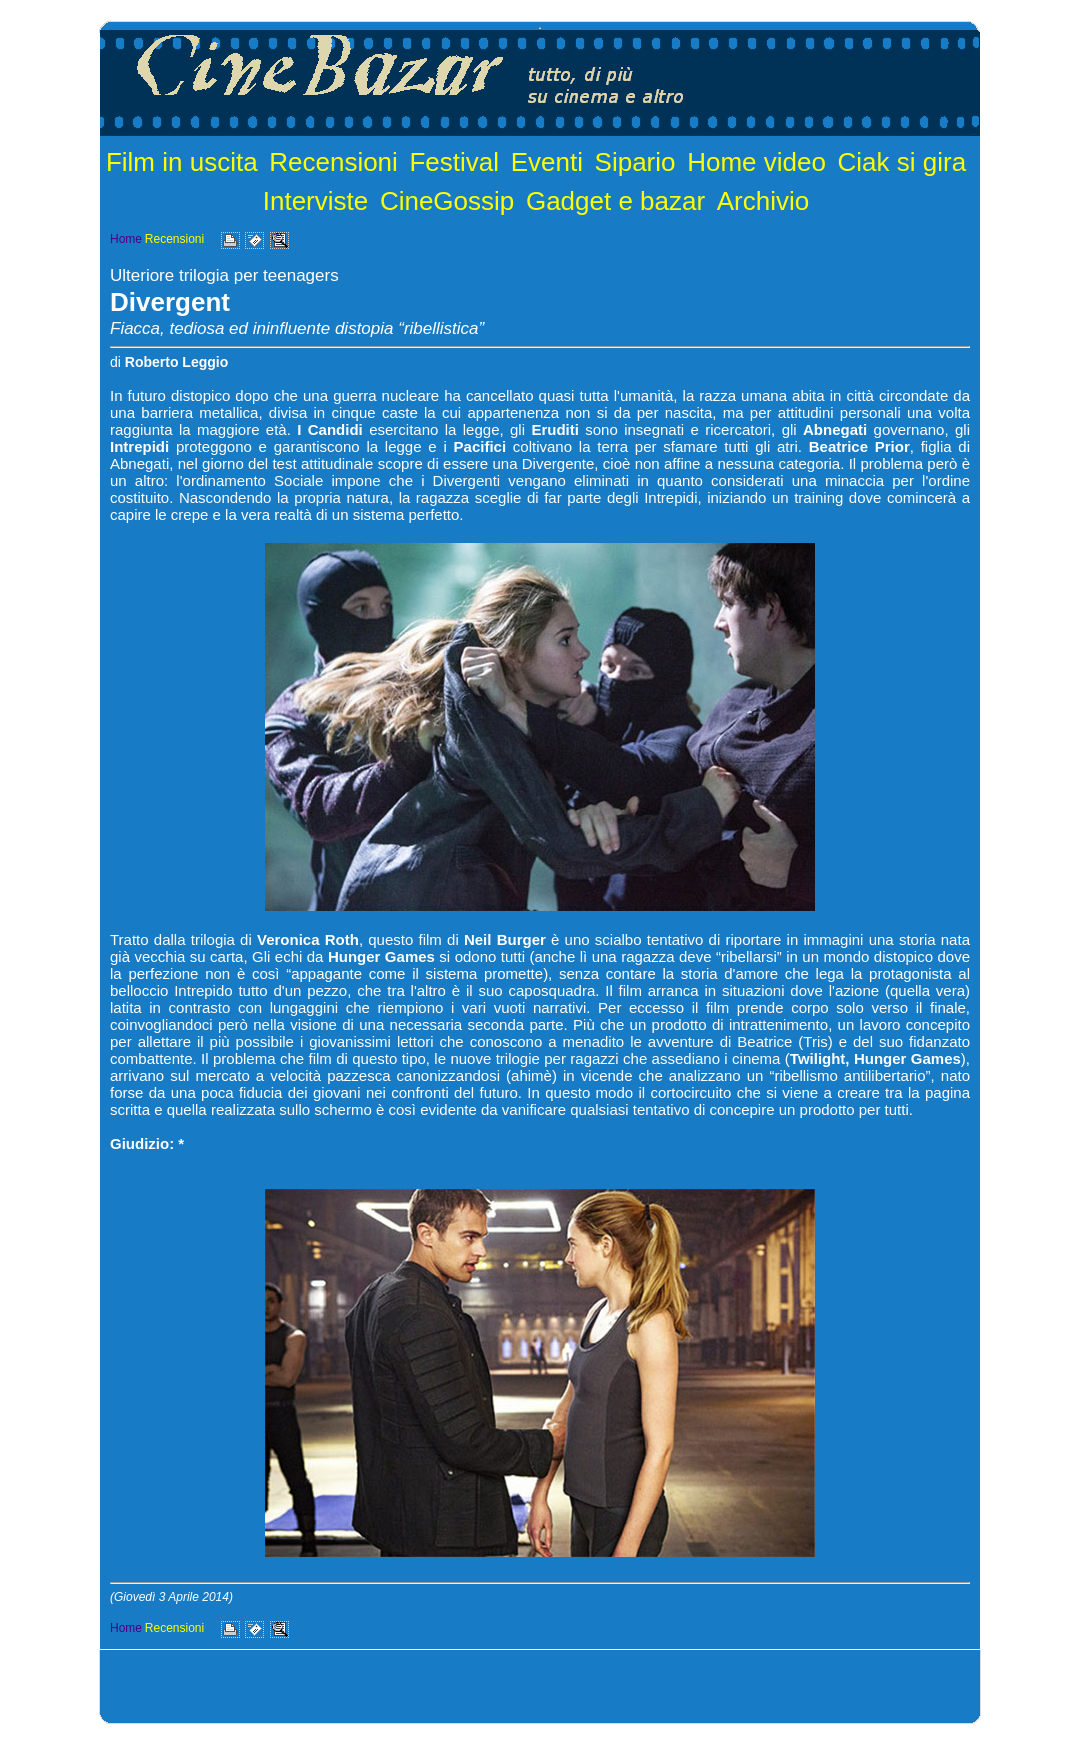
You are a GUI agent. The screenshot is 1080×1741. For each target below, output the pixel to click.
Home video (756, 162)
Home (126, 239)
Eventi (547, 162)
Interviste (316, 201)
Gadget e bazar (615, 201)
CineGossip (447, 201)
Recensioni (333, 162)
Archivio (763, 201)
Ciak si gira (902, 162)
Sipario (635, 162)
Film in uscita (182, 162)
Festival (454, 162)
